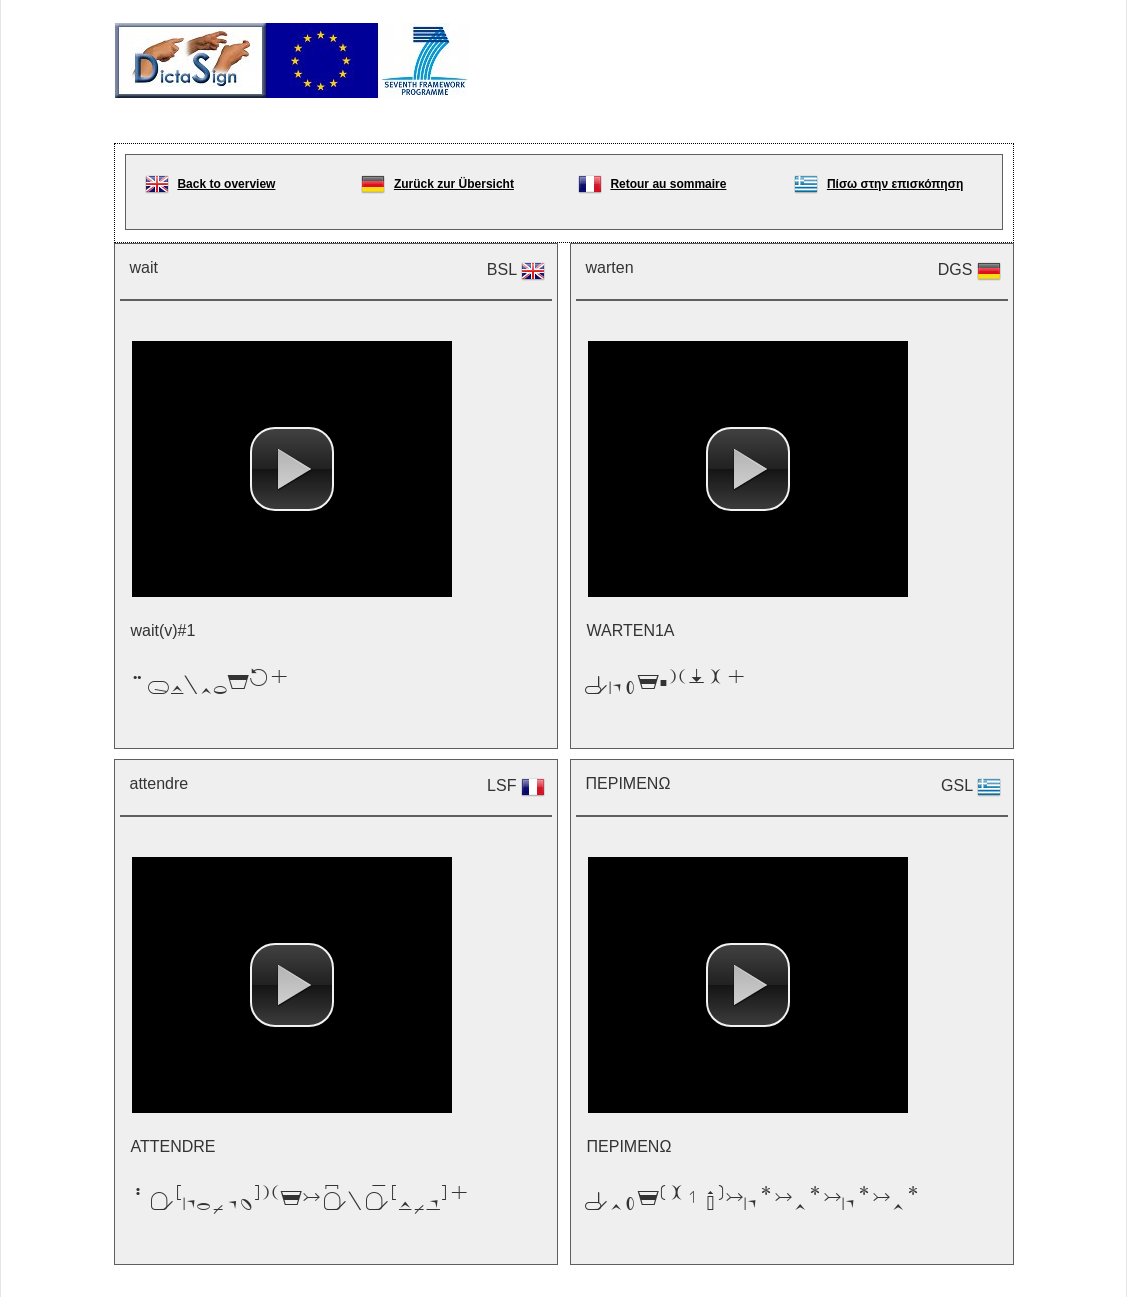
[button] (292, 469)
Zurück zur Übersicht (454, 184)
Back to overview (226, 184)
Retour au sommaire (668, 184)
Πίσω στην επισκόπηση (895, 184)
